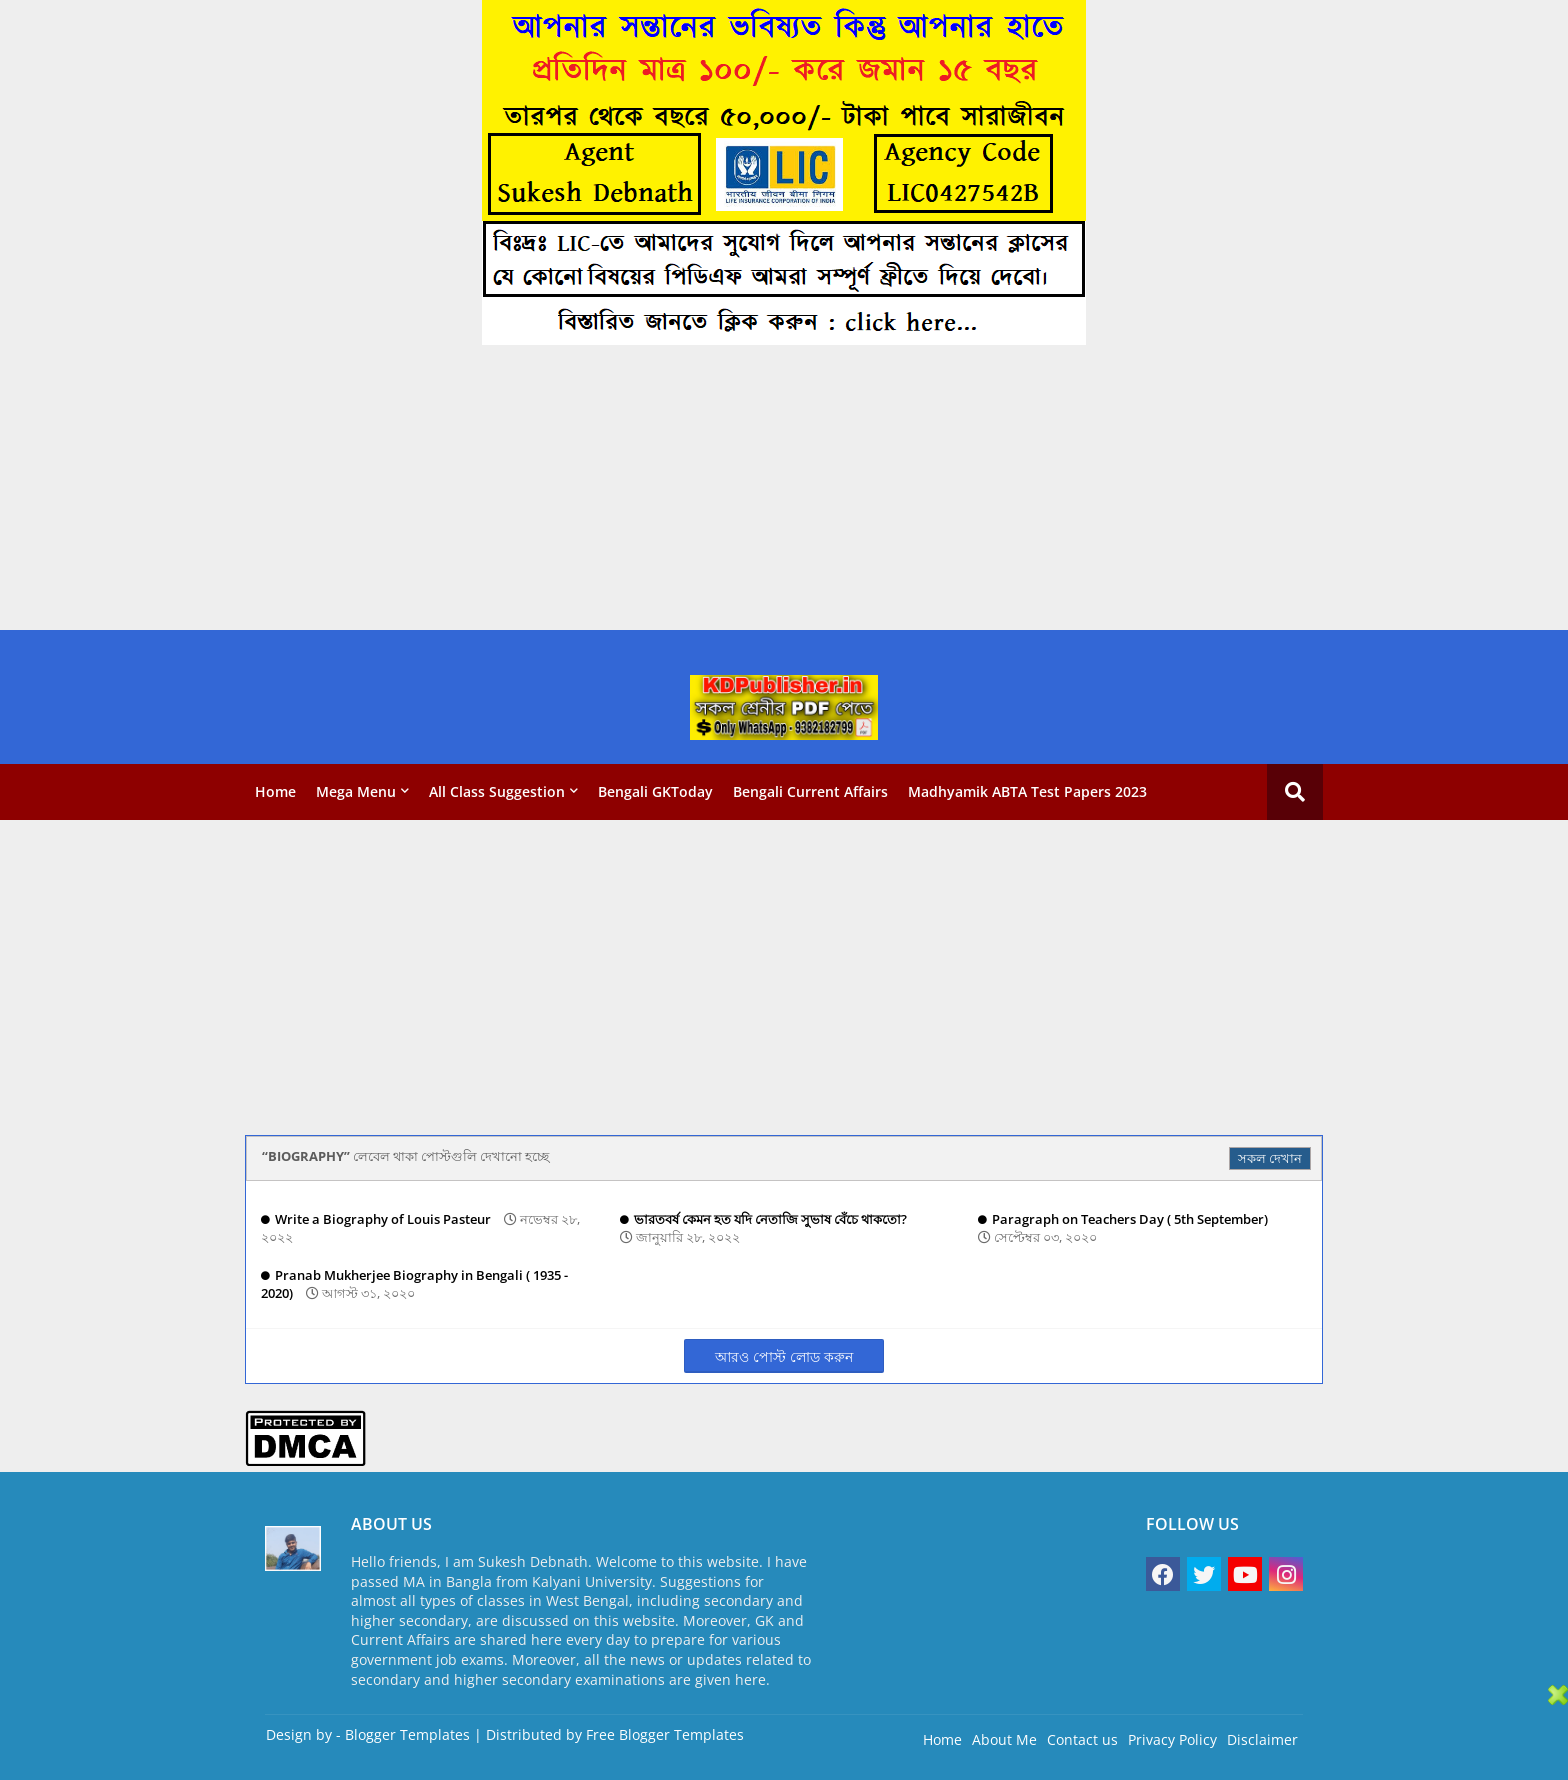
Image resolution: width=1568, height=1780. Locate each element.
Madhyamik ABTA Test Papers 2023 (1027, 791)
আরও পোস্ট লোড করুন (784, 1356)
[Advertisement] (600, 490)
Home (275, 791)
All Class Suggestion (497, 791)
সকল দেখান (1270, 1158)
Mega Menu (356, 791)
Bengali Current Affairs (810, 791)
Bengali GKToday (655, 791)
